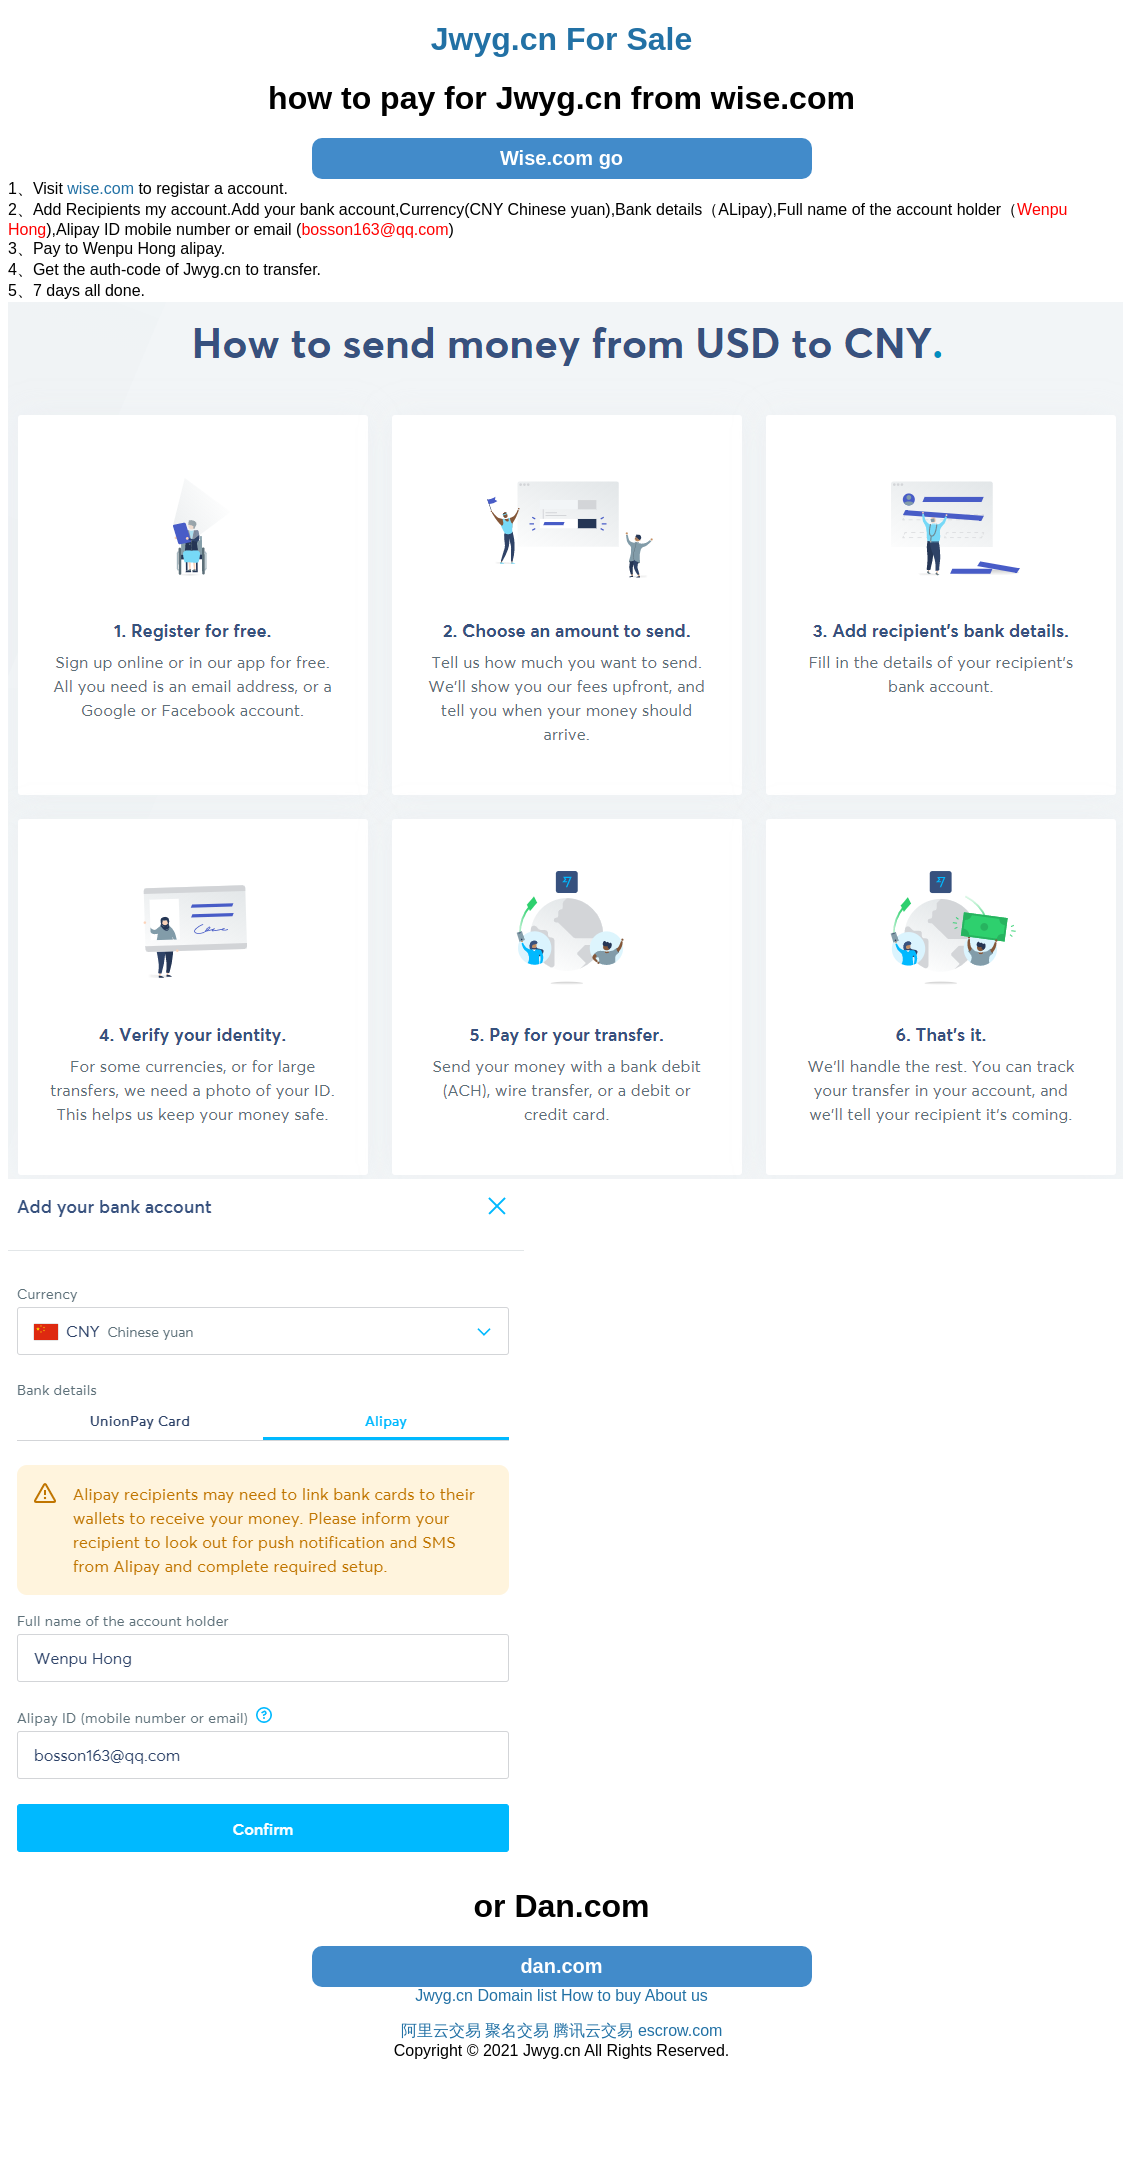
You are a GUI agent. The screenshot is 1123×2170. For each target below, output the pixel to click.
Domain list (516, 1995)
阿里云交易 (441, 2030)
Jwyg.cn (444, 1995)
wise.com (100, 188)
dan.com (561, 1966)
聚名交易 (517, 2030)
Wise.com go (561, 158)
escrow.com (680, 2030)
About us (676, 1995)
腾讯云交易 (593, 2030)
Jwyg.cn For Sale (561, 39)
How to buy (601, 1995)
